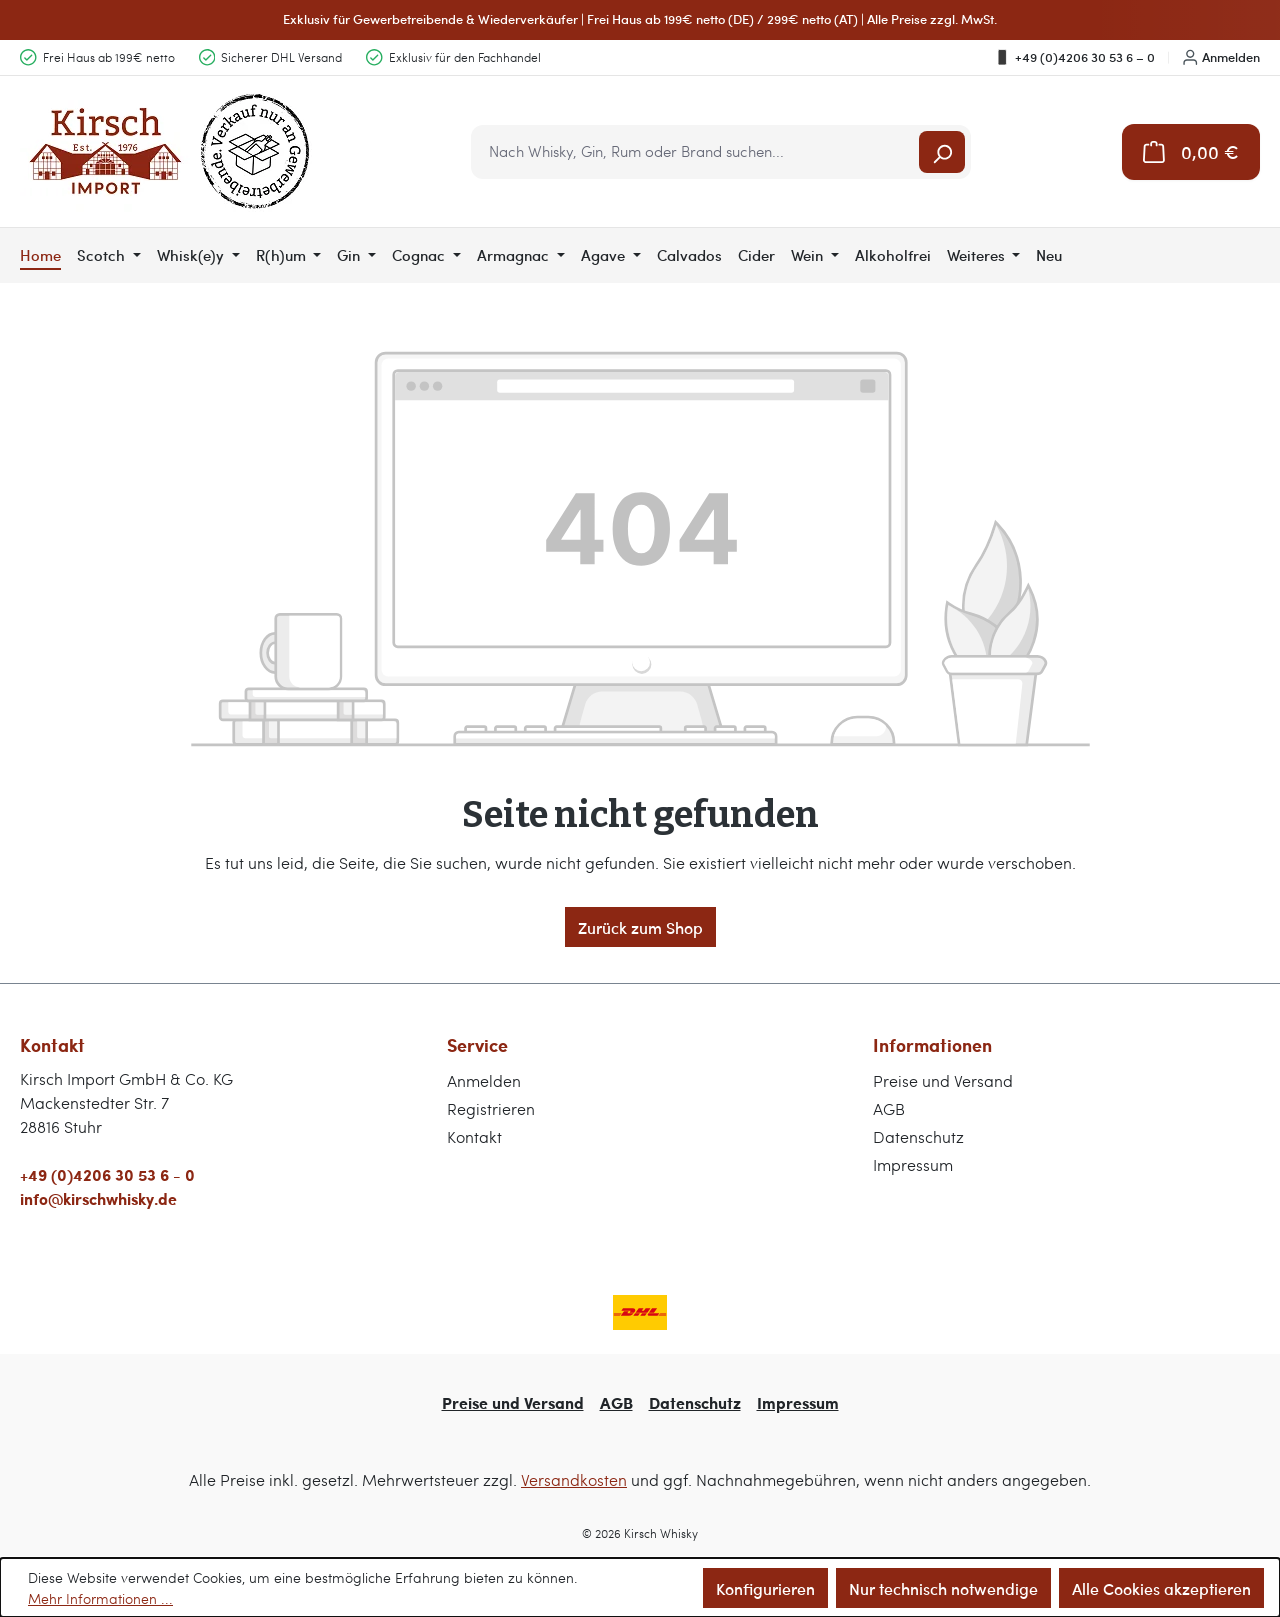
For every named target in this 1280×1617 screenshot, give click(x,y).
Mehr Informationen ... (100, 1598)
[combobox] (696, 152)
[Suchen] (942, 152)
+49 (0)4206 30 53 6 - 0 (107, 1174)
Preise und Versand (943, 1080)
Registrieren (491, 1108)
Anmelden (1221, 57)
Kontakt (474, 1136)
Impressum (913, 1164)
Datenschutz (918, 1136)
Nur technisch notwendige (943, 1588)
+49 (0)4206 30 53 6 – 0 (1074, 57)
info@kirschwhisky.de (98, 1198)
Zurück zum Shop (640, 927)
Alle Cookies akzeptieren (1161, 1588)
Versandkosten (574, 1479)
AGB (889, 1108)
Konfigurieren (765, 1588)
